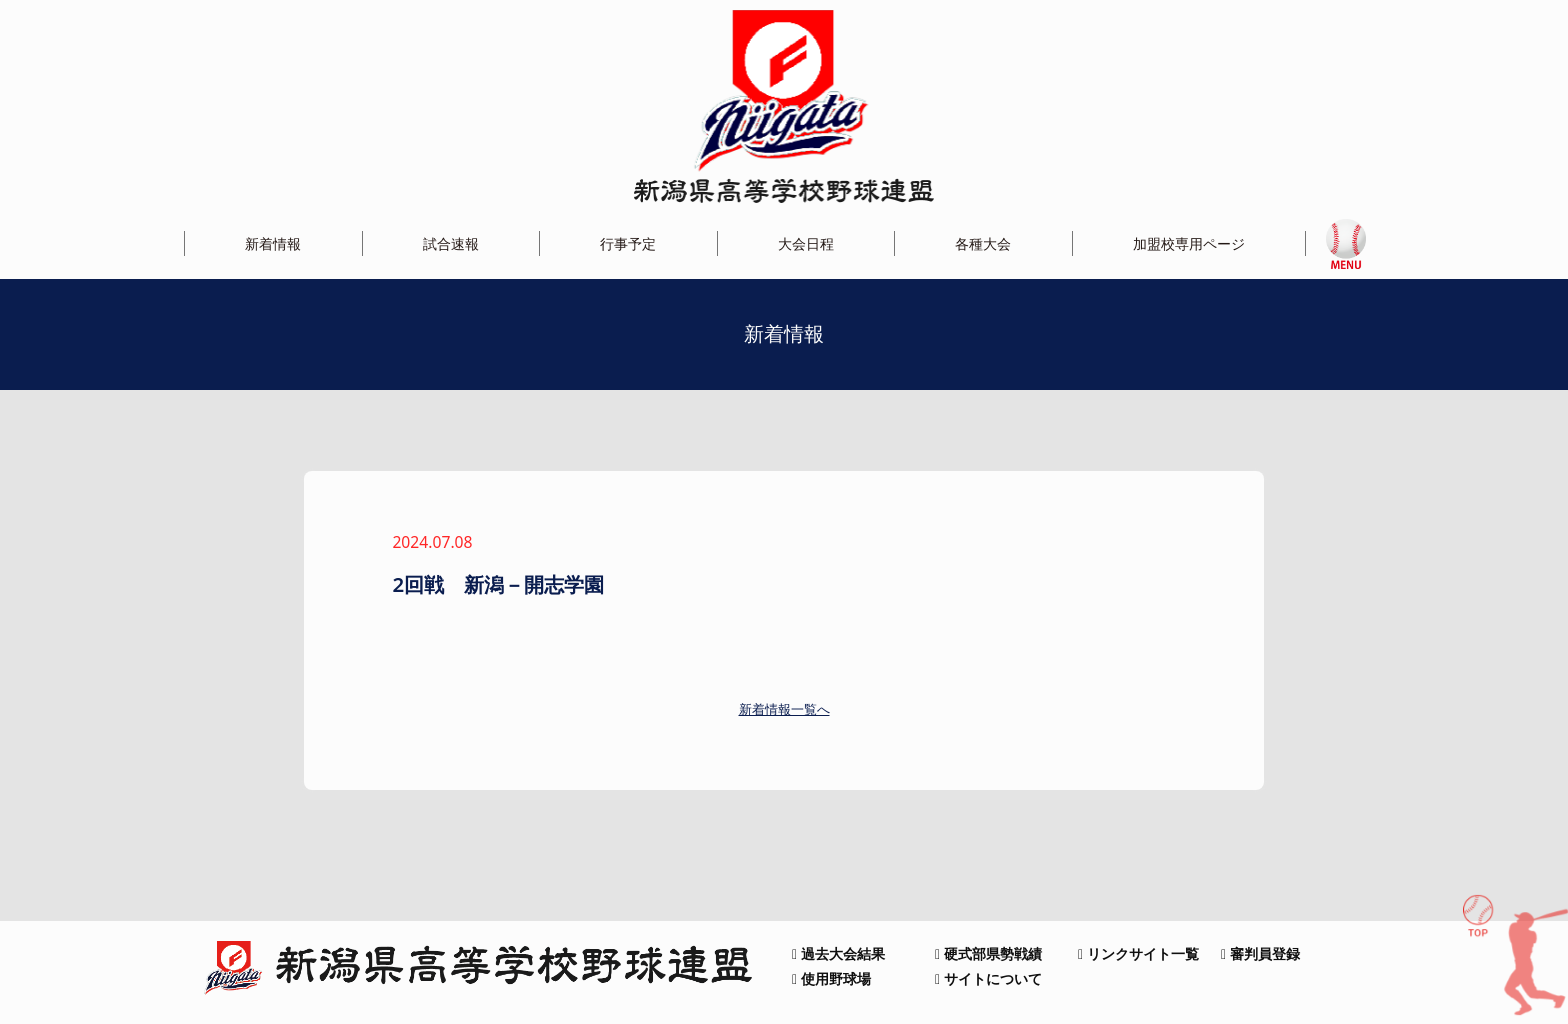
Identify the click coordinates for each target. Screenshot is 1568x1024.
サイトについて (988, 978)
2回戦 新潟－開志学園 (498, 584)
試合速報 (451, 243)
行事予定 (628, 243)
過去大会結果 (838, 953)
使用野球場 (831, 978)
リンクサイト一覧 (1138, 953)
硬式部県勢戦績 (988, 953)
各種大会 (983, 243)
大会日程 (806, 243)
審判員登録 (1260, 953)
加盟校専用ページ (1189, 243)
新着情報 (273, 243)
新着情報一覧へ (784, 709)
